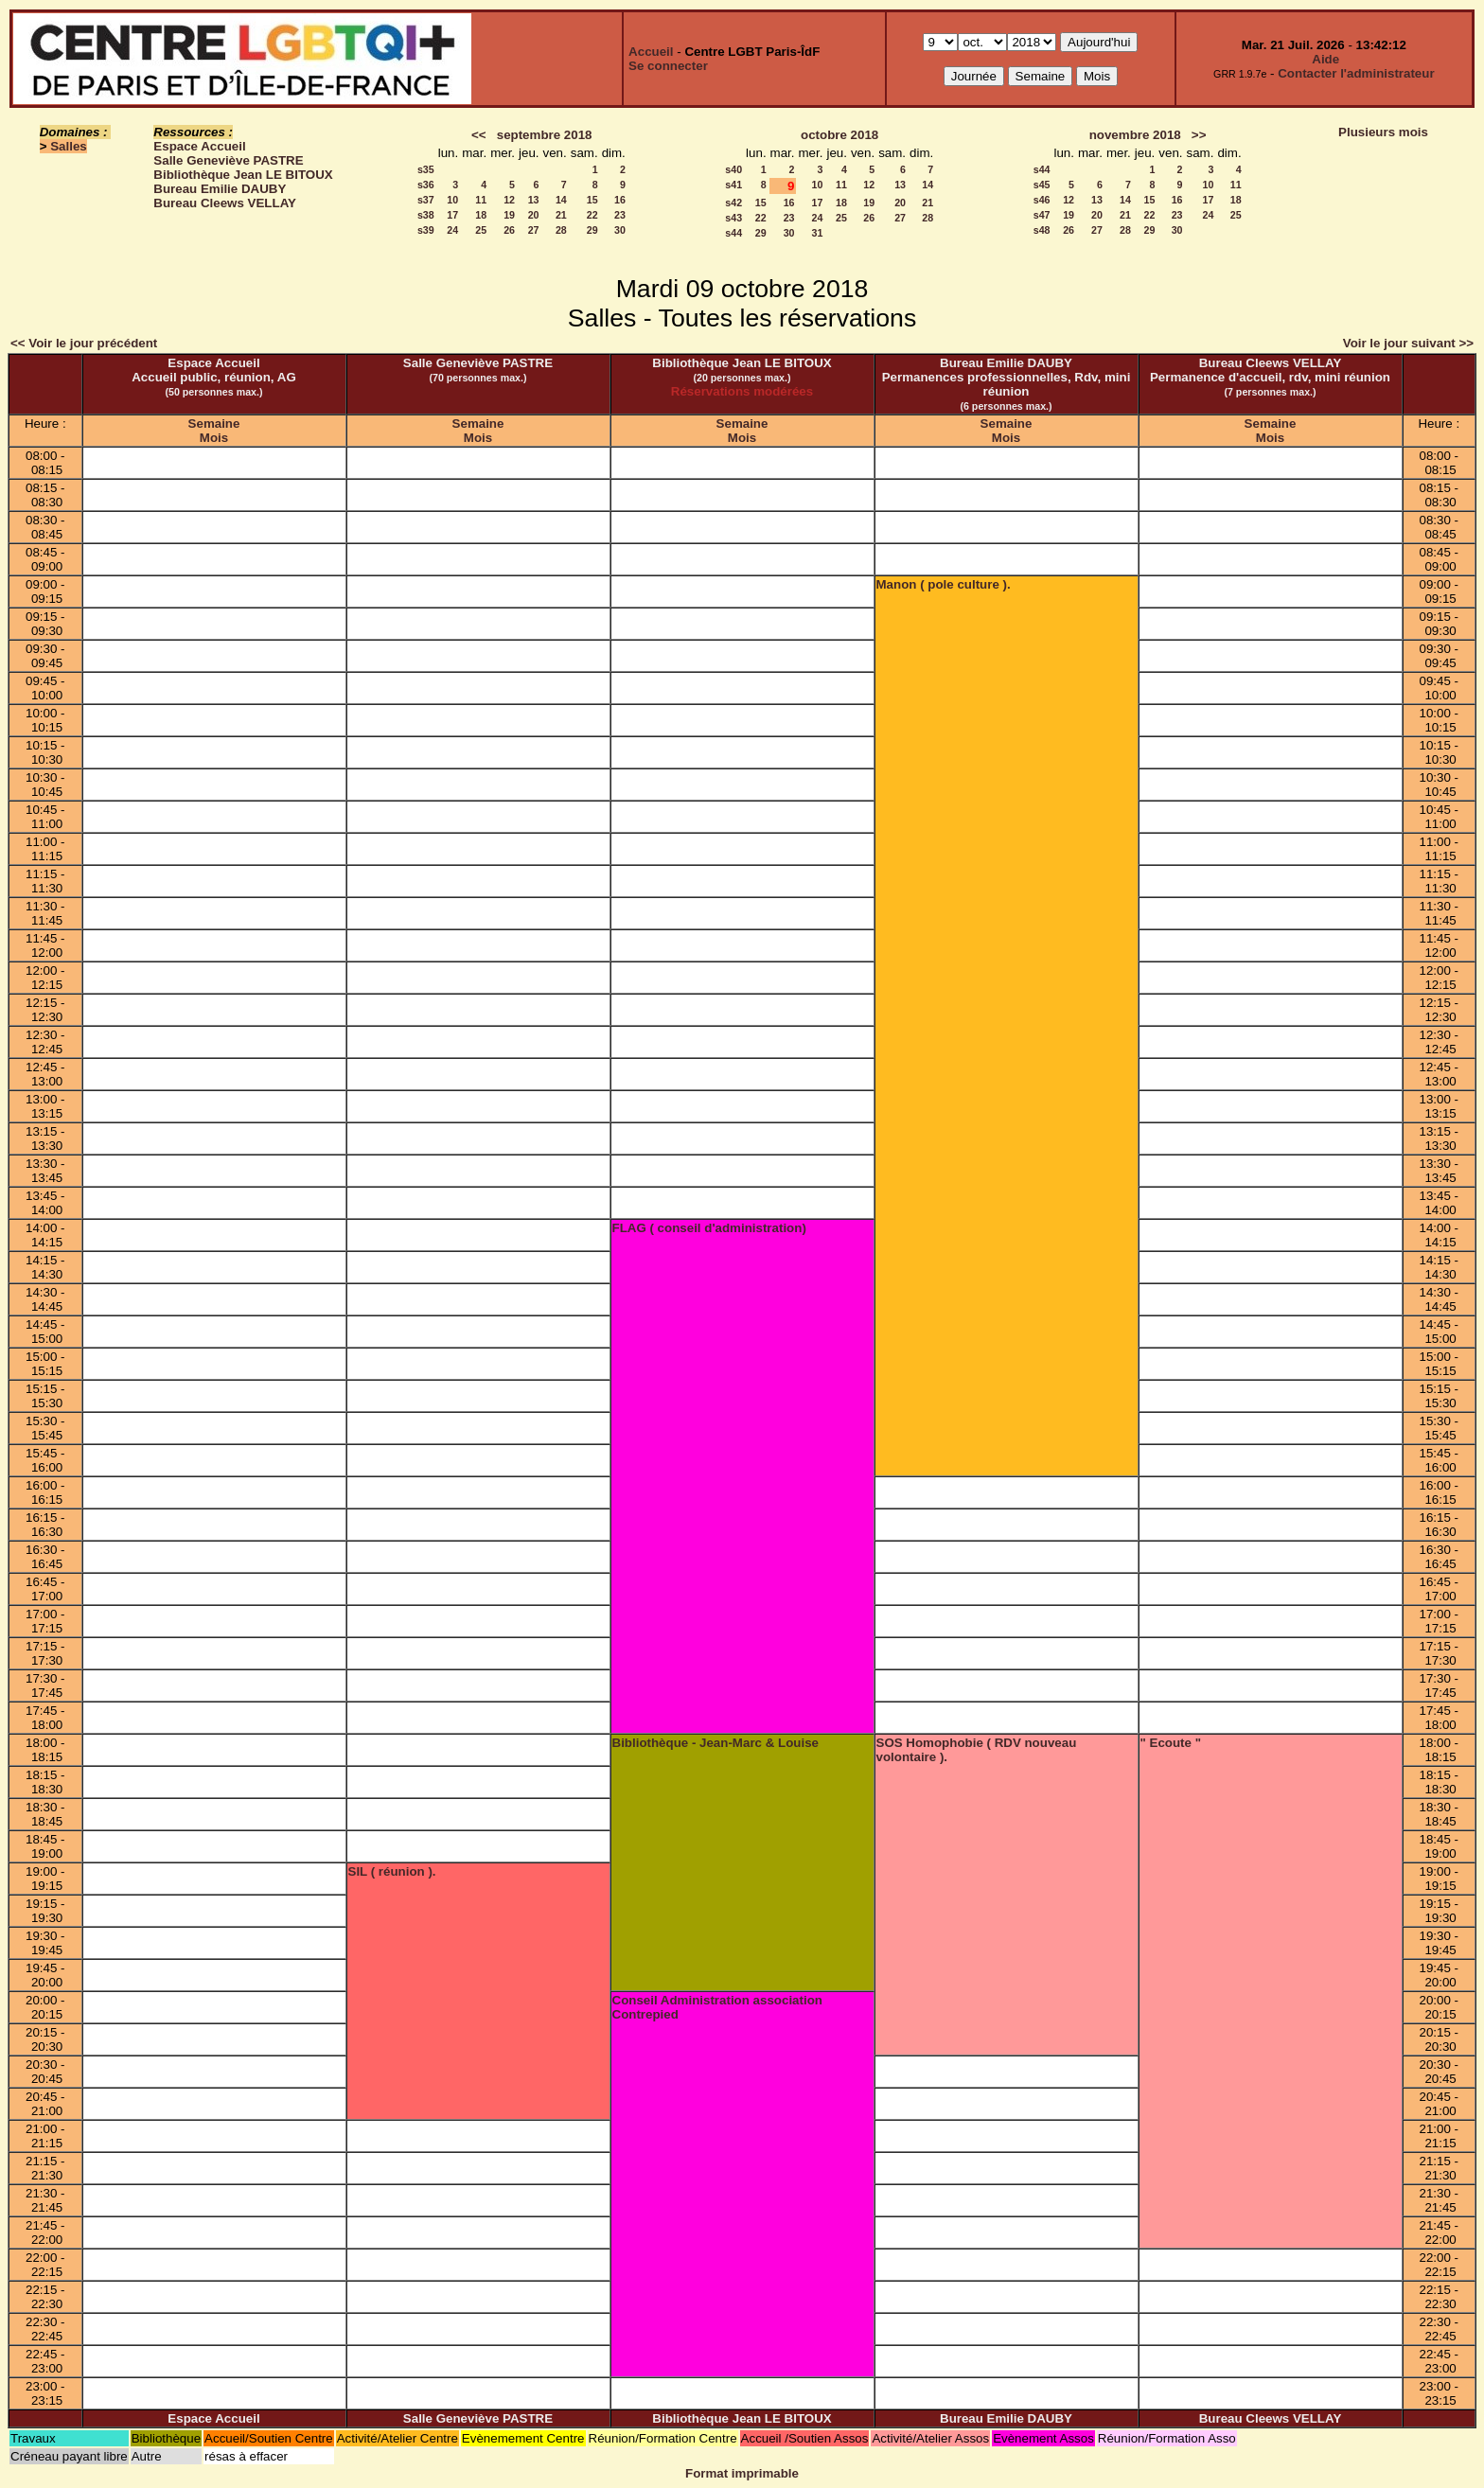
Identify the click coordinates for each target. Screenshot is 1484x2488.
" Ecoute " (1170, 1743)
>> (1199, 135)
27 (533, 230)
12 (509, 199)
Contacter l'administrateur (1356, 73)
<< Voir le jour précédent (83, 343)
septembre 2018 (544, 135)
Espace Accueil (199, 146)
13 (533, 199)
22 (592, 215)
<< (478, 135)
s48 (1042, 230)
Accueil (650, 51)
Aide (1325, 59)
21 (561, 215)
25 (480, 230)
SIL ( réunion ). (392, 1871)
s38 (425, 215)
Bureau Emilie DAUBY (219, 189)
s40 (733, 169)
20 (533, 215)
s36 (425, 184)
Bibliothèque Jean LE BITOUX (242, 175)
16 (620, 199)
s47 (1042, 215)
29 (592, 230)
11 (480, 199)
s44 (733, 232)
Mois (214, 438)
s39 (425, 230)
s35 (425, 169)
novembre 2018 (1135, 135)
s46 (1042, 199)
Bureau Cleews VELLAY (224, 203)
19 (509, 215)
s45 (1042, 184)
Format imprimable (742, 2473)
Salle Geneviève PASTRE (228, 160)
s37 (425, 199)
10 (452, 199)
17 (452, 215)
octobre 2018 (839, 135)
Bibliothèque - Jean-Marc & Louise (715, 1743)
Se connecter (668, 66)
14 (561, 199)
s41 (733, 184)
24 (452, 230)
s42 (733, 202)
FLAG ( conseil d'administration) (709, 1228)
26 (509, 230)
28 (561, 230)
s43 (733, 217)
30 (620, 230)
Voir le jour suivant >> (1408, 343)
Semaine (214, 423)
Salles (68, 146)
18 (480, 215)
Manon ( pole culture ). (943, 584)
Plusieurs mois (1383, 132)
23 (620, 215)
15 (592, 199)
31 (817, 232)
